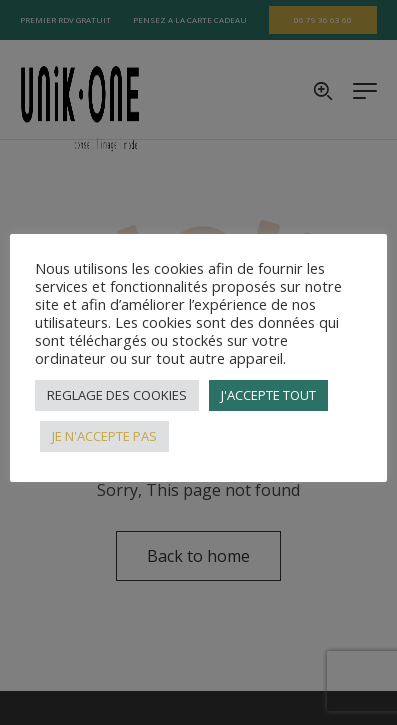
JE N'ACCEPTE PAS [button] (104, 436)
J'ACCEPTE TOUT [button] (268, 395)
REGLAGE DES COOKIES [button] (117, 395)
